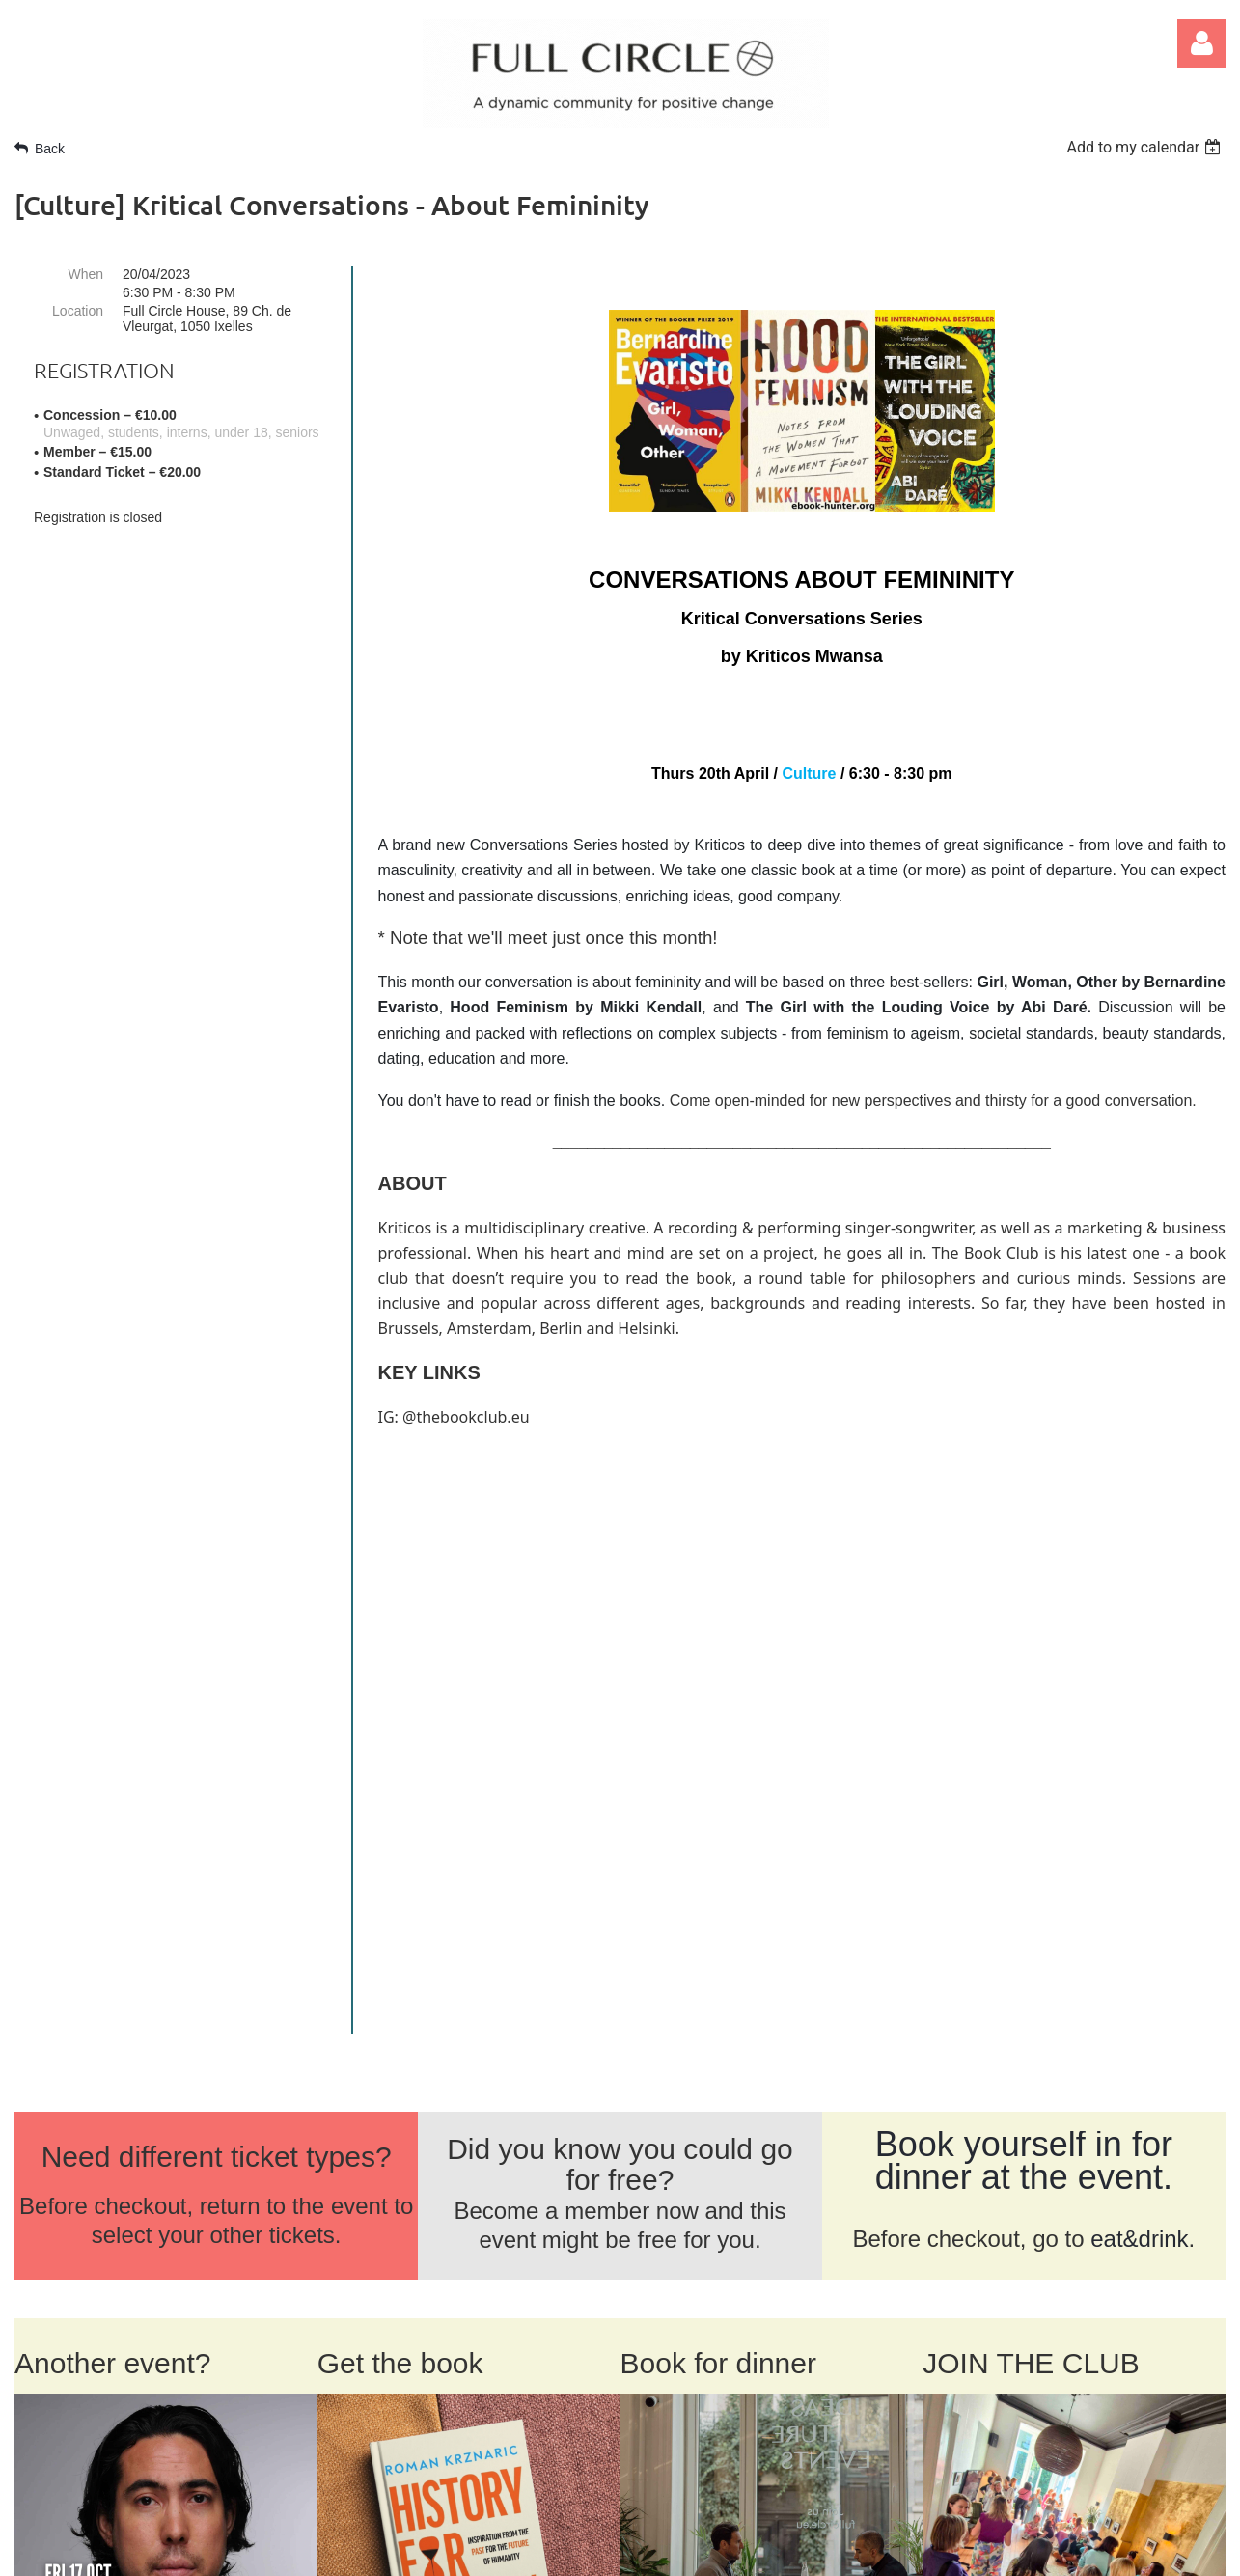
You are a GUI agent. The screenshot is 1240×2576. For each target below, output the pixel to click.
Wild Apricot (971, 2550)
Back (50, 148)
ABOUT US (60, 2231)
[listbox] (1146, 147)
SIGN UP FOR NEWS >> (1021, 2429)
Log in (1201, 43)
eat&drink (1139, 1658)
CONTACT (165, 2231)
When (85, 274)
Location (77, 311)
